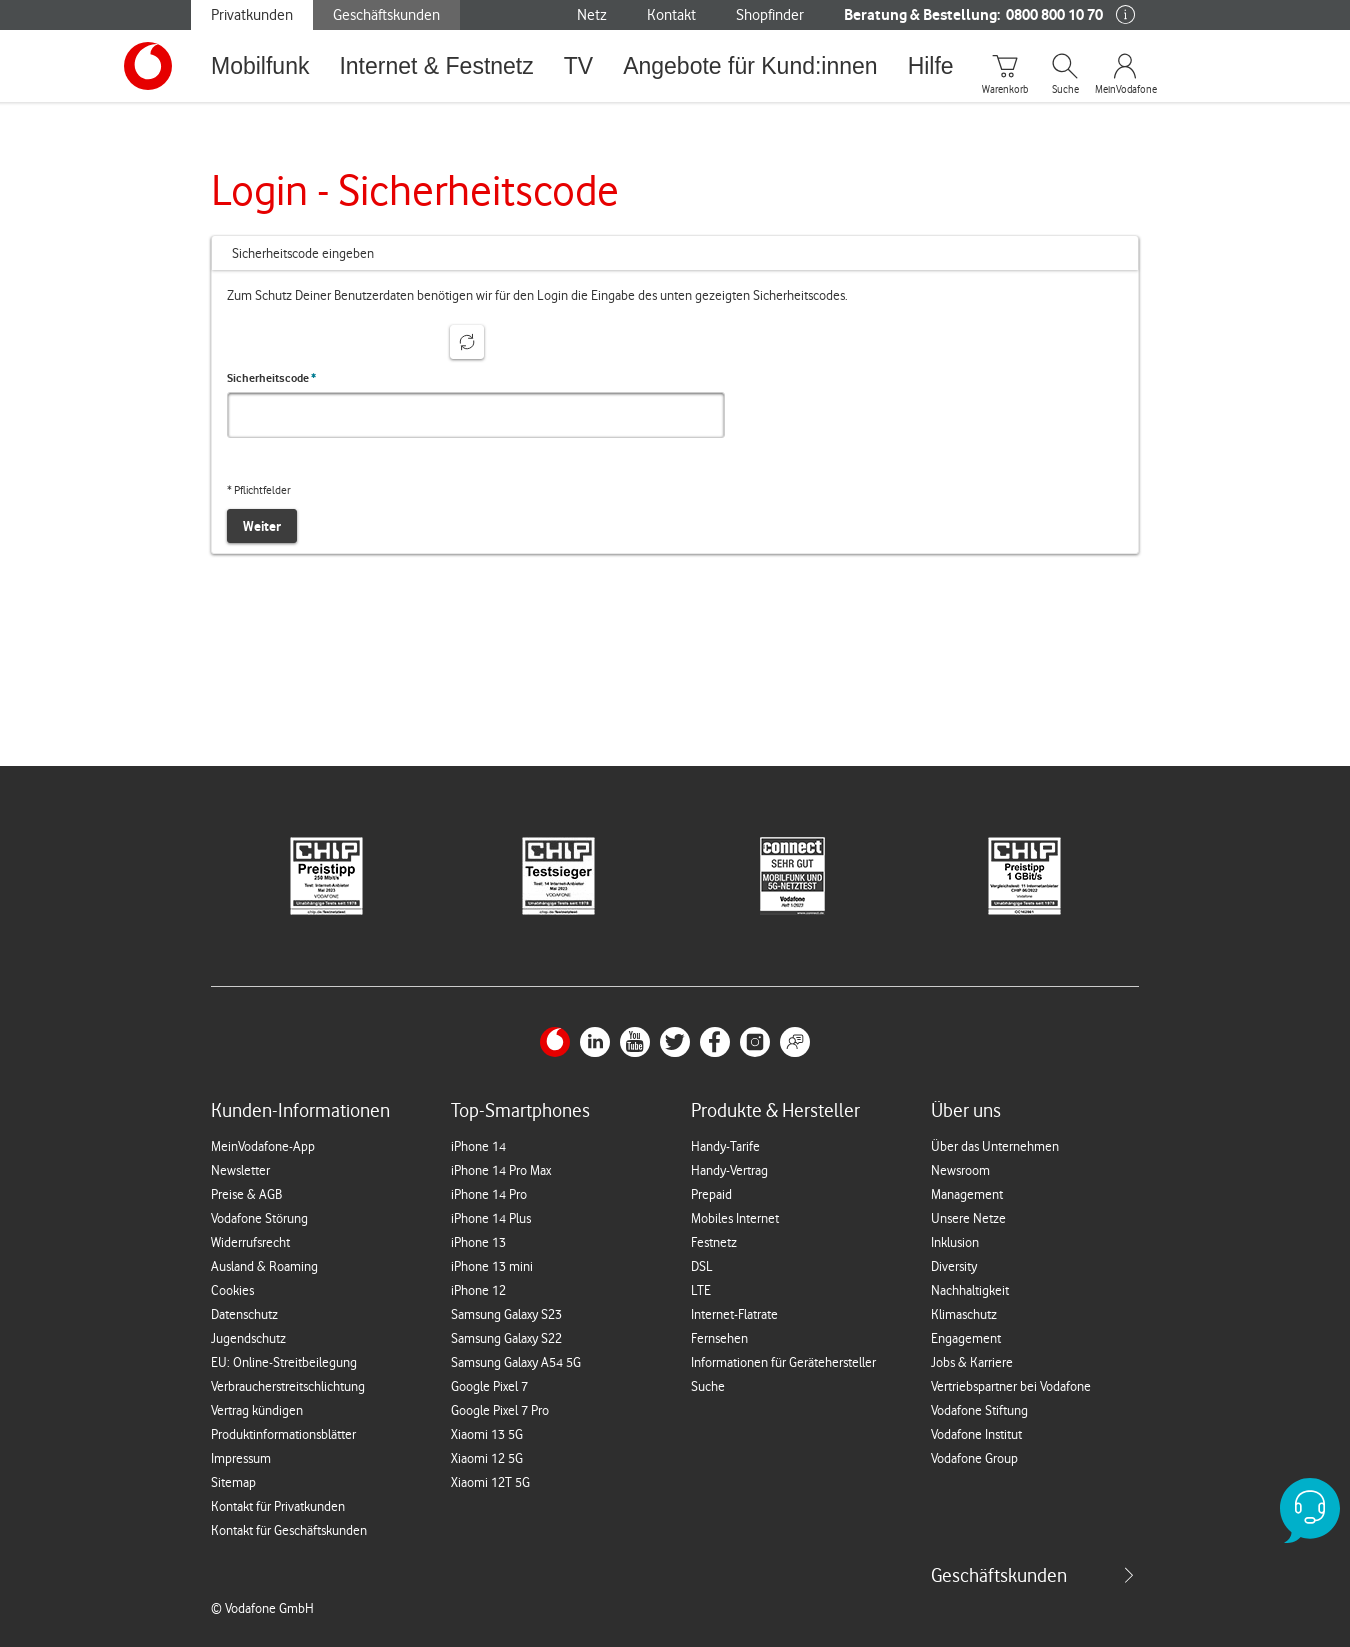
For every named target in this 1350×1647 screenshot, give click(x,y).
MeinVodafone (1125, 90)
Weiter (262, 526)
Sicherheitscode (271, 378)
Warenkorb (1005, 90)
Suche (1065, 90)
